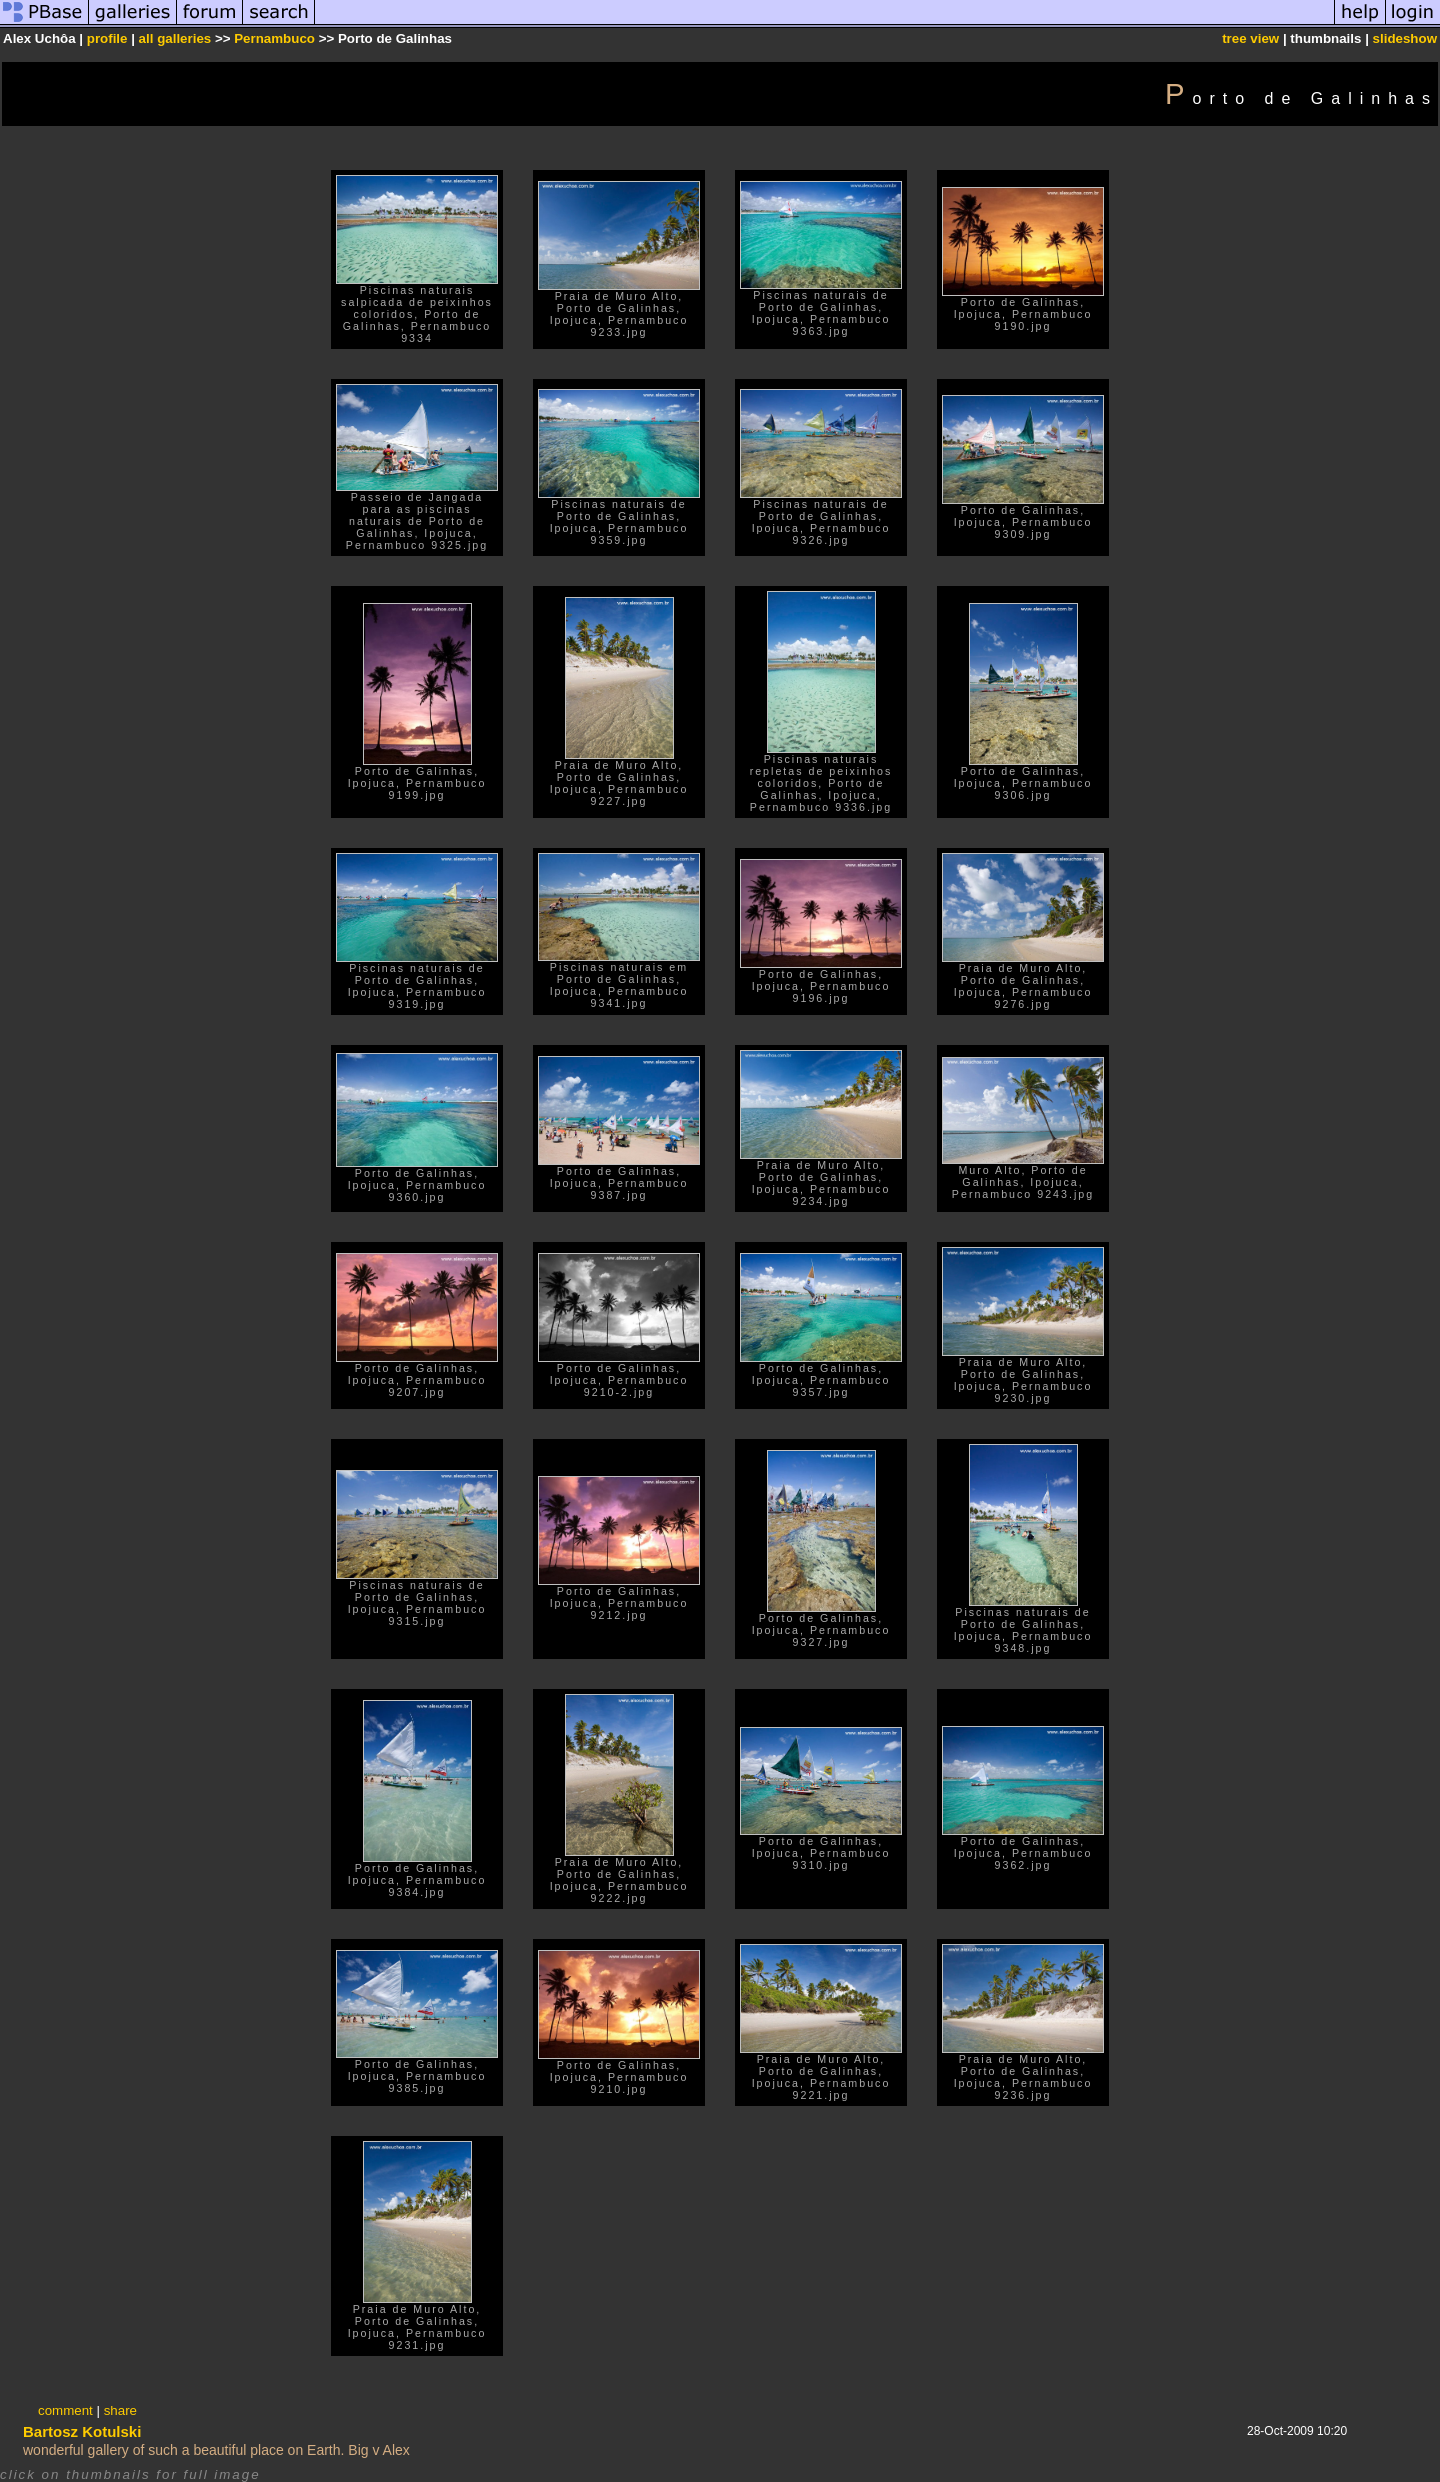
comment (65, 2410)
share (120, 2410)
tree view (1250, 38)
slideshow (1405, 38)
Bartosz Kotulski (82, 2431)
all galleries (175, 38)
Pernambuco (274, 38)
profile (107, 38)
